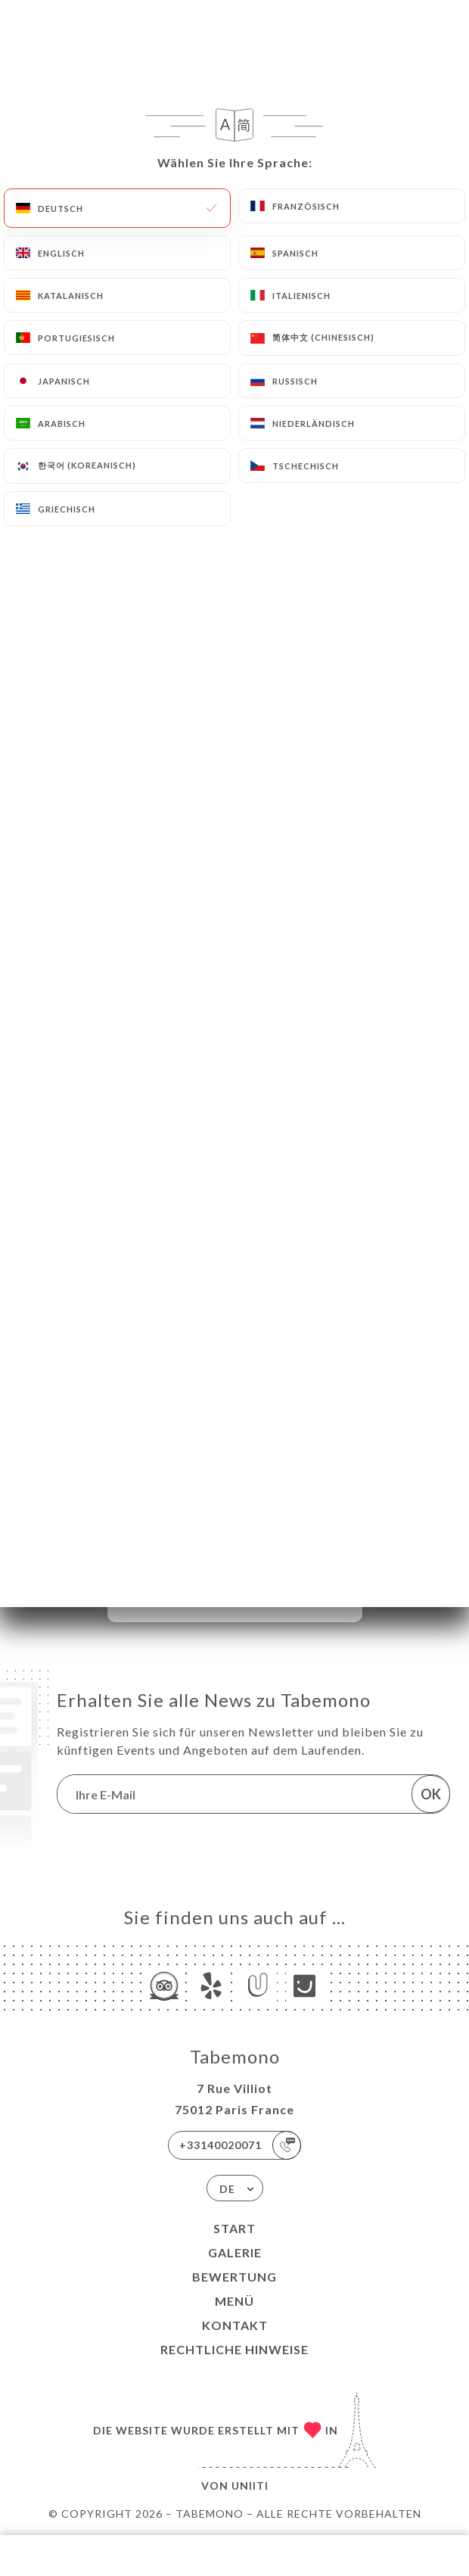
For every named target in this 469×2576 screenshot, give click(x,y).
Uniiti (250, 2485)
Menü (234, 2301)
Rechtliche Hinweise (234, 2349)
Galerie (235, 2252)
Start (234, 2228)
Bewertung (234, 2276)
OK (431, 1794)
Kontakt (235, 2325)
